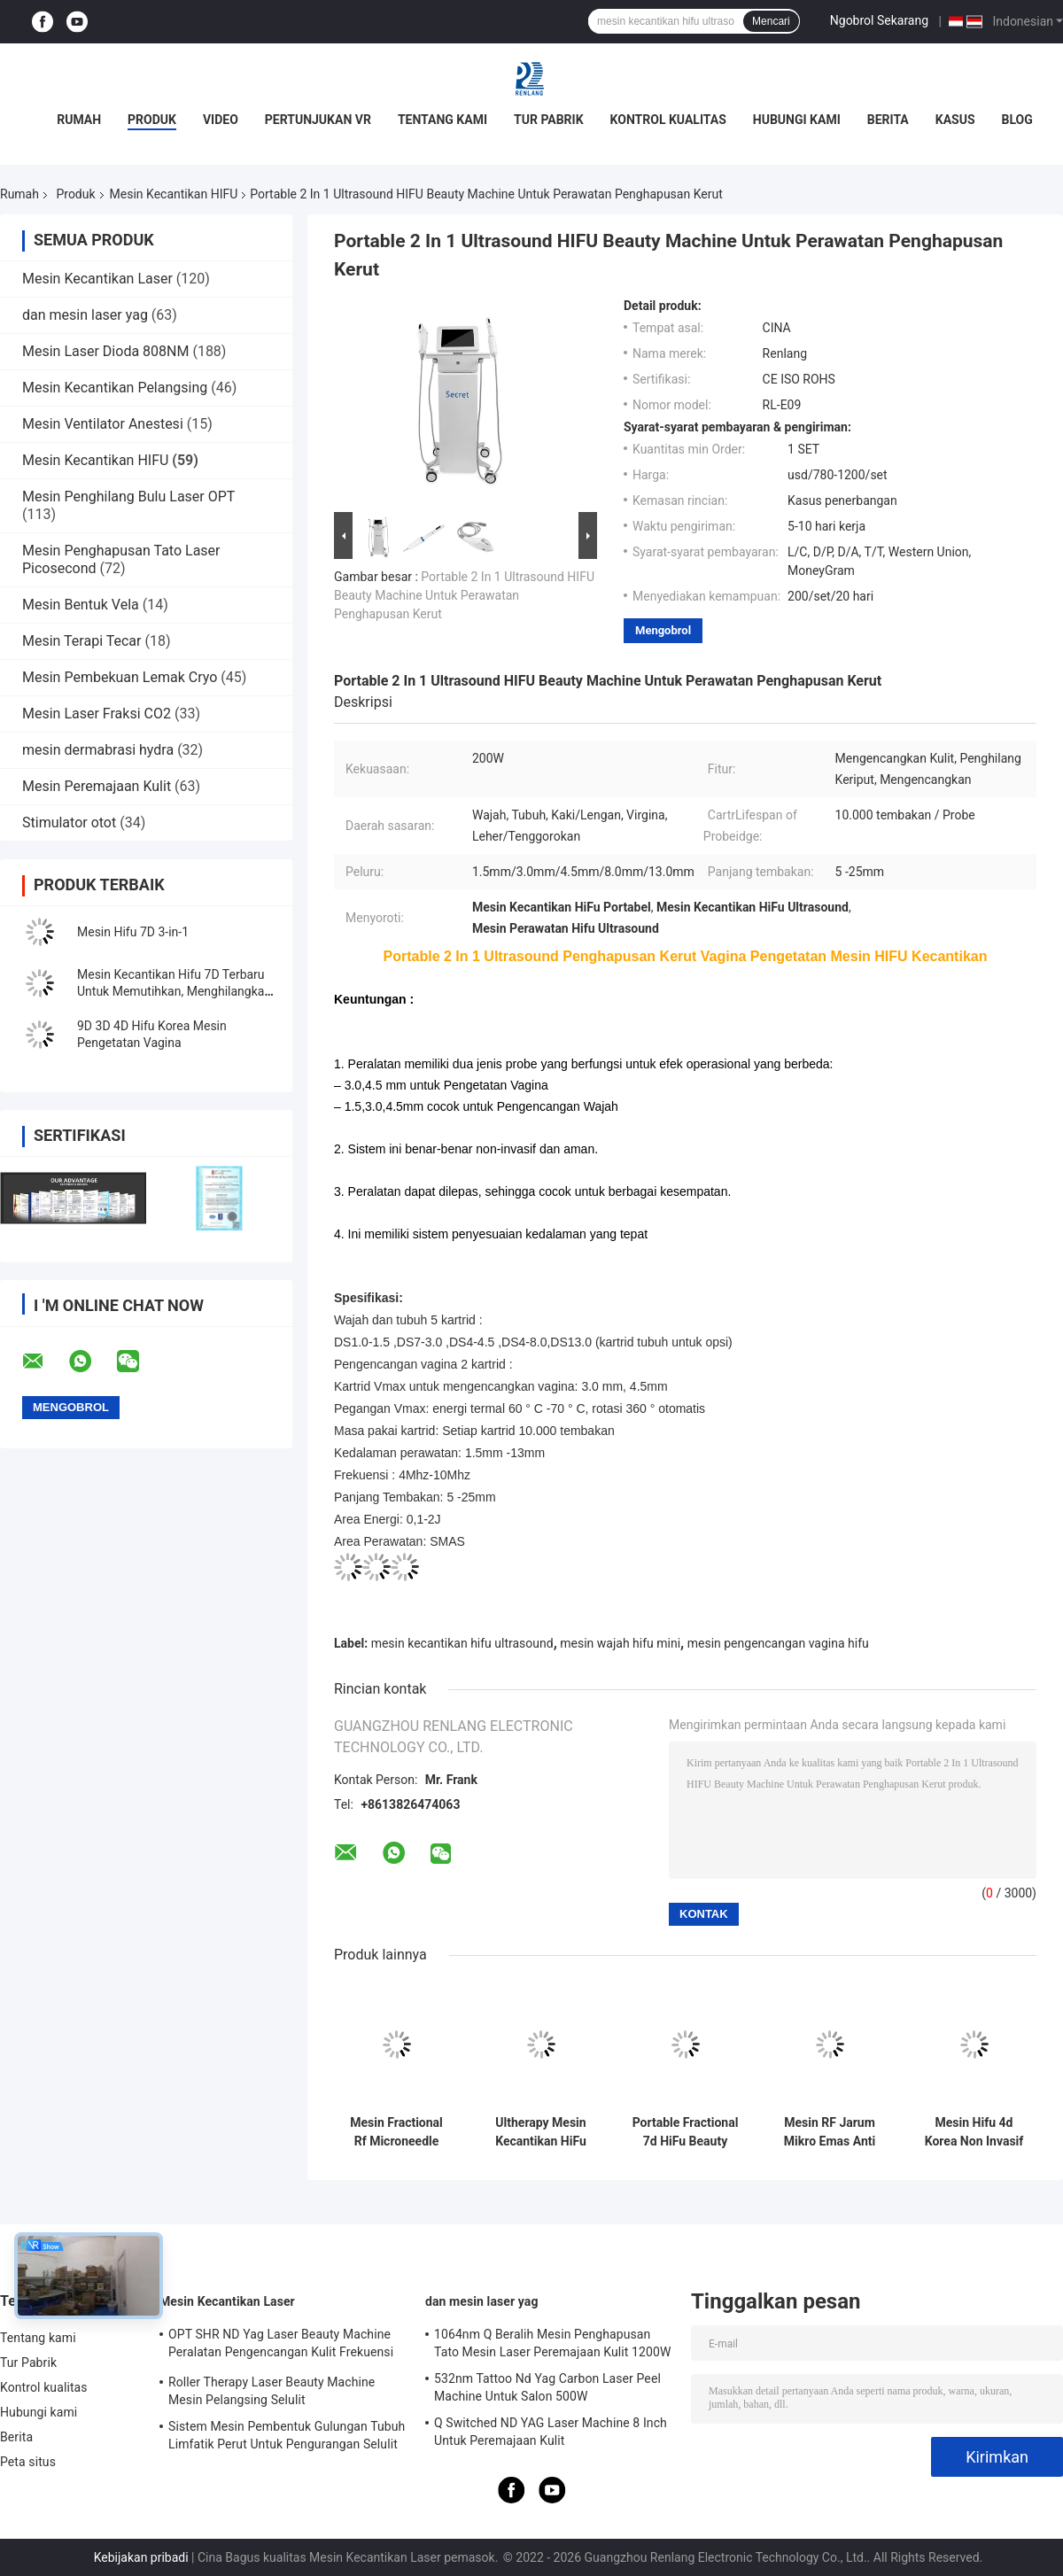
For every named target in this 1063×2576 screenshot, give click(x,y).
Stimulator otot (71, 822)
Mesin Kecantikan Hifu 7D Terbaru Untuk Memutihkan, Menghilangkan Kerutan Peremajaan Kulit (174, 991)
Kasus (955, 120)
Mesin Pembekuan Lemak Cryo (119, 677)
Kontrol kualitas (668, 120)
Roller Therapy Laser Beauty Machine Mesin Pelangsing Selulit (271, 2391)
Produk (152, 120)
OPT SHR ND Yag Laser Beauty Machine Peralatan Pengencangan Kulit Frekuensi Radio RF (280, 2345)
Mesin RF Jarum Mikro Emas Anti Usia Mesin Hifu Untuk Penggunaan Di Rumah (829, 2132)
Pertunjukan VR (318, 120)
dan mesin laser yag (85, 314)
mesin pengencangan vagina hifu (778, 1643)
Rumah (79, 120)
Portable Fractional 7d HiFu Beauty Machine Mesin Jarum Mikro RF (685, 2132)
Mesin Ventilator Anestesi (102, 423)
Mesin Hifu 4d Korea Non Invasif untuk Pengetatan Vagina (974, 2132)
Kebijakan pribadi (141, 2557)
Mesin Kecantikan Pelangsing (114, 387)
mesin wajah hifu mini (620, 1643)
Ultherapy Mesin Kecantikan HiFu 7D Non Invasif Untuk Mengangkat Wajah (541, 2132)
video (220, 120)
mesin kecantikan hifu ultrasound (462, 1643)
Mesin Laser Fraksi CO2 (96, 713)
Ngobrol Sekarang (879, 20)
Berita (888, 120)
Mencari (771, 21)
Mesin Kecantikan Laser (97, 278)
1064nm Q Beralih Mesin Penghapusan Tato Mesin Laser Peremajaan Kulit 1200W (552, 2343)
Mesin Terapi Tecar (81, 640)
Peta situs (28, 2462)
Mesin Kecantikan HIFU (174, 194)
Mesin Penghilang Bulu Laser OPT (128, 496)
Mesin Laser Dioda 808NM (105, 351)
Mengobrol (663, 630)
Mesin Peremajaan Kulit (96, 786)
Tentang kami (442, 120)
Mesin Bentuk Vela (80, 604)
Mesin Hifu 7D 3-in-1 (133, 932)
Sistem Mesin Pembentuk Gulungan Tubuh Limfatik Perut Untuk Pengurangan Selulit (286, 2435)
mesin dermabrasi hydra (98, 749)
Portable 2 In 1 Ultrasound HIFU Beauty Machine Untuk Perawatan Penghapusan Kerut (464, 595)
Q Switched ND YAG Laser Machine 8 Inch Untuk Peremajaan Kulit (550, 2432)
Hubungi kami (797, 120)
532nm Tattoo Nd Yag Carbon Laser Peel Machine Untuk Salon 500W (547, 2387)
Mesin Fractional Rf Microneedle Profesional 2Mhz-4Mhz (396, 2132)
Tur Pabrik (549, 120)
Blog (1017, 120)
